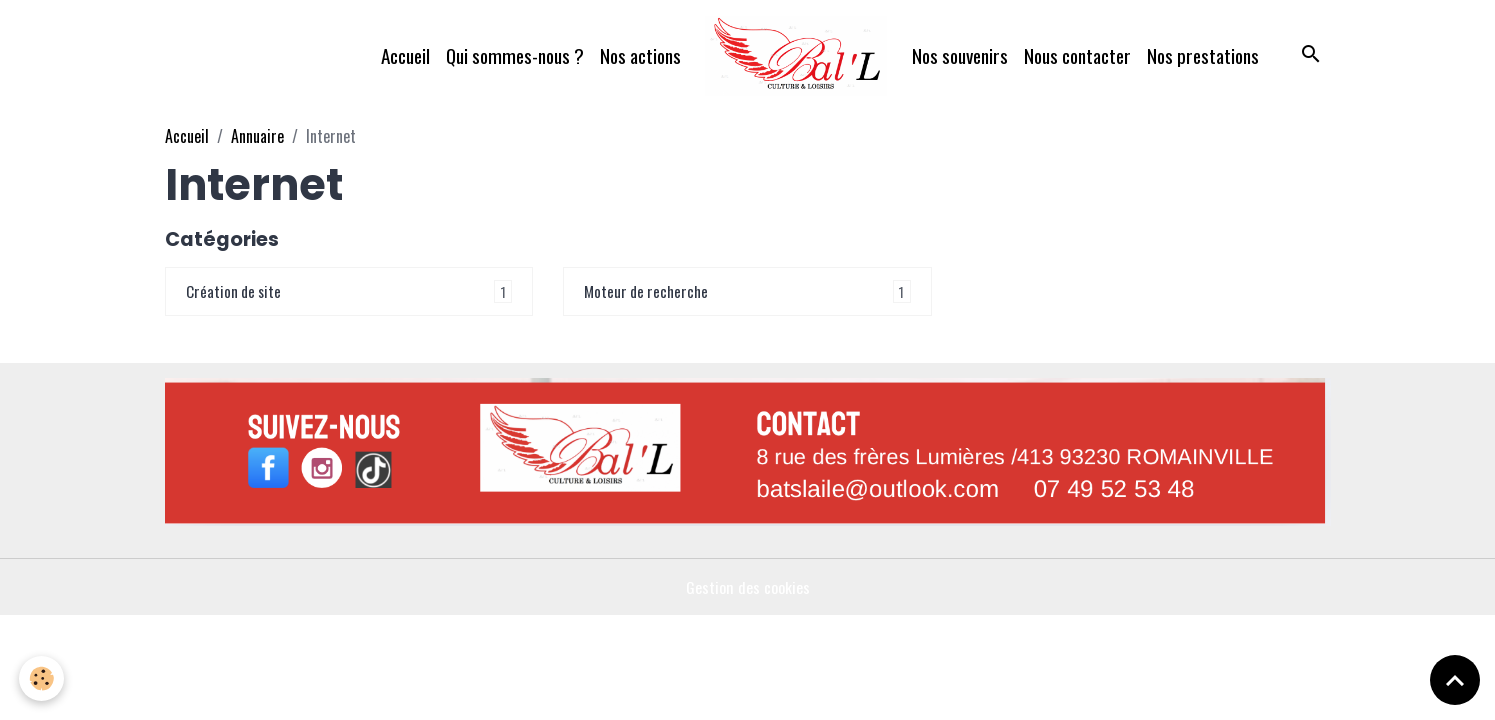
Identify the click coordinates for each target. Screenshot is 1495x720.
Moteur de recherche (649, 292)
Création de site (235, 292)
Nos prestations (1203, 55)
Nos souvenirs (960, 55)
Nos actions (640, 55)
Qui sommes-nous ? (515, 55)
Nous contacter (1077, 55)
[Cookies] (42, 678)
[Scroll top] (1455, 680)
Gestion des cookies (747, 588)
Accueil (405, 55)
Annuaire (257, 136)
